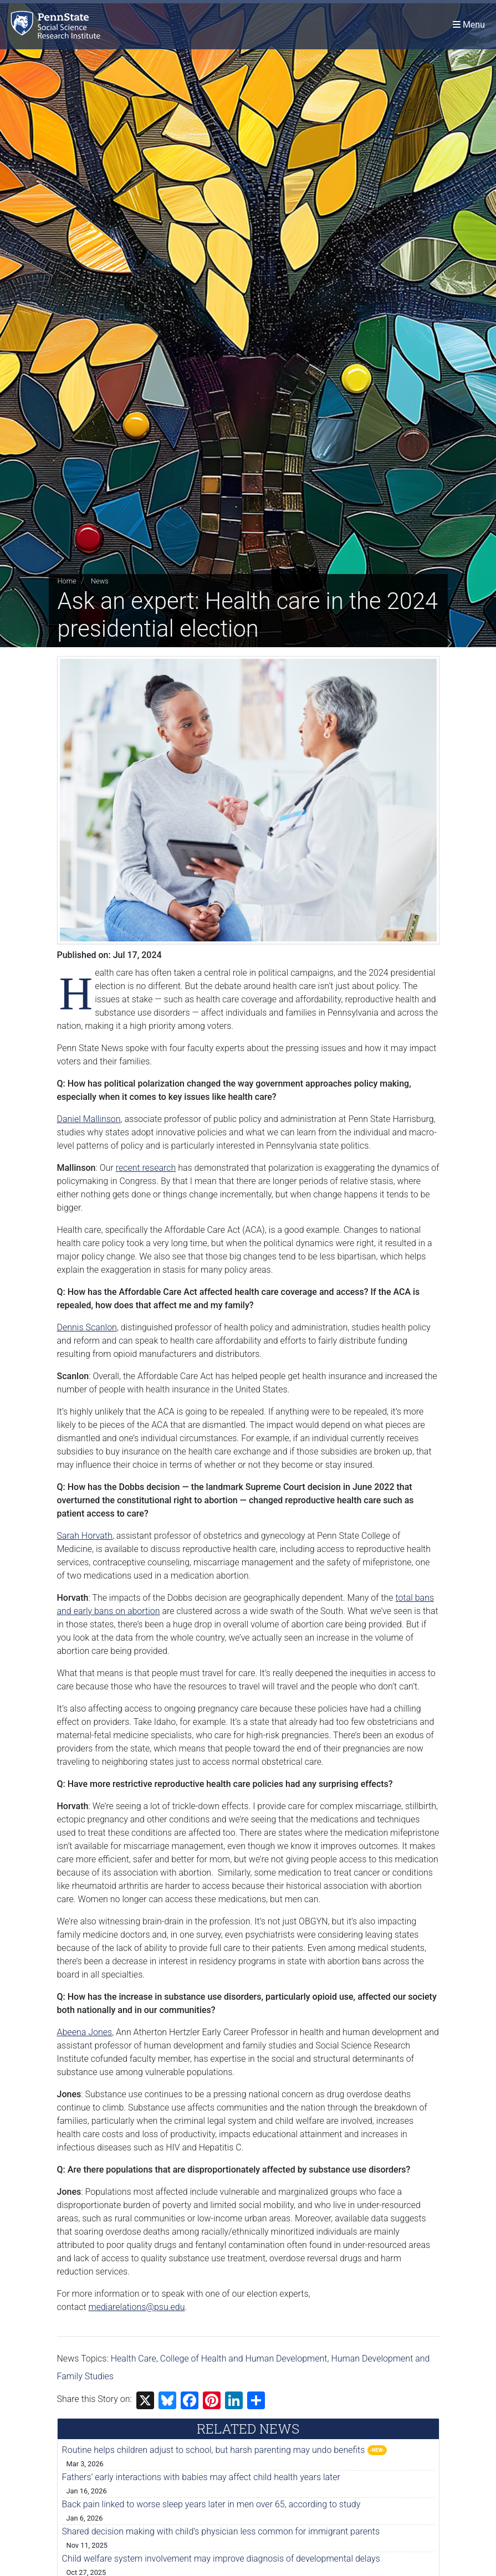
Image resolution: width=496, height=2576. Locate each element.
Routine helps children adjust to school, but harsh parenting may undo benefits (213, 2450)
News (100, 581)
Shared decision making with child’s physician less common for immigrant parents (221, 2531)
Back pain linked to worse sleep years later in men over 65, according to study (211, 2504)
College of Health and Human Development (244, 2358)
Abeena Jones (85, 2032)
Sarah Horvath (85, 1535)
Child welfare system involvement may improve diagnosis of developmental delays (221, 2558)
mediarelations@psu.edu (137, 2307)
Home (67, 581)
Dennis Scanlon (87, 1327)
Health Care (133, 2358)
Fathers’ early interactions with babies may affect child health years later (201, 2477)
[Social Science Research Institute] (57, 24)
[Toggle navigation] (469, 25)
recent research (146, 1167)
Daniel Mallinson (89, 1119)
